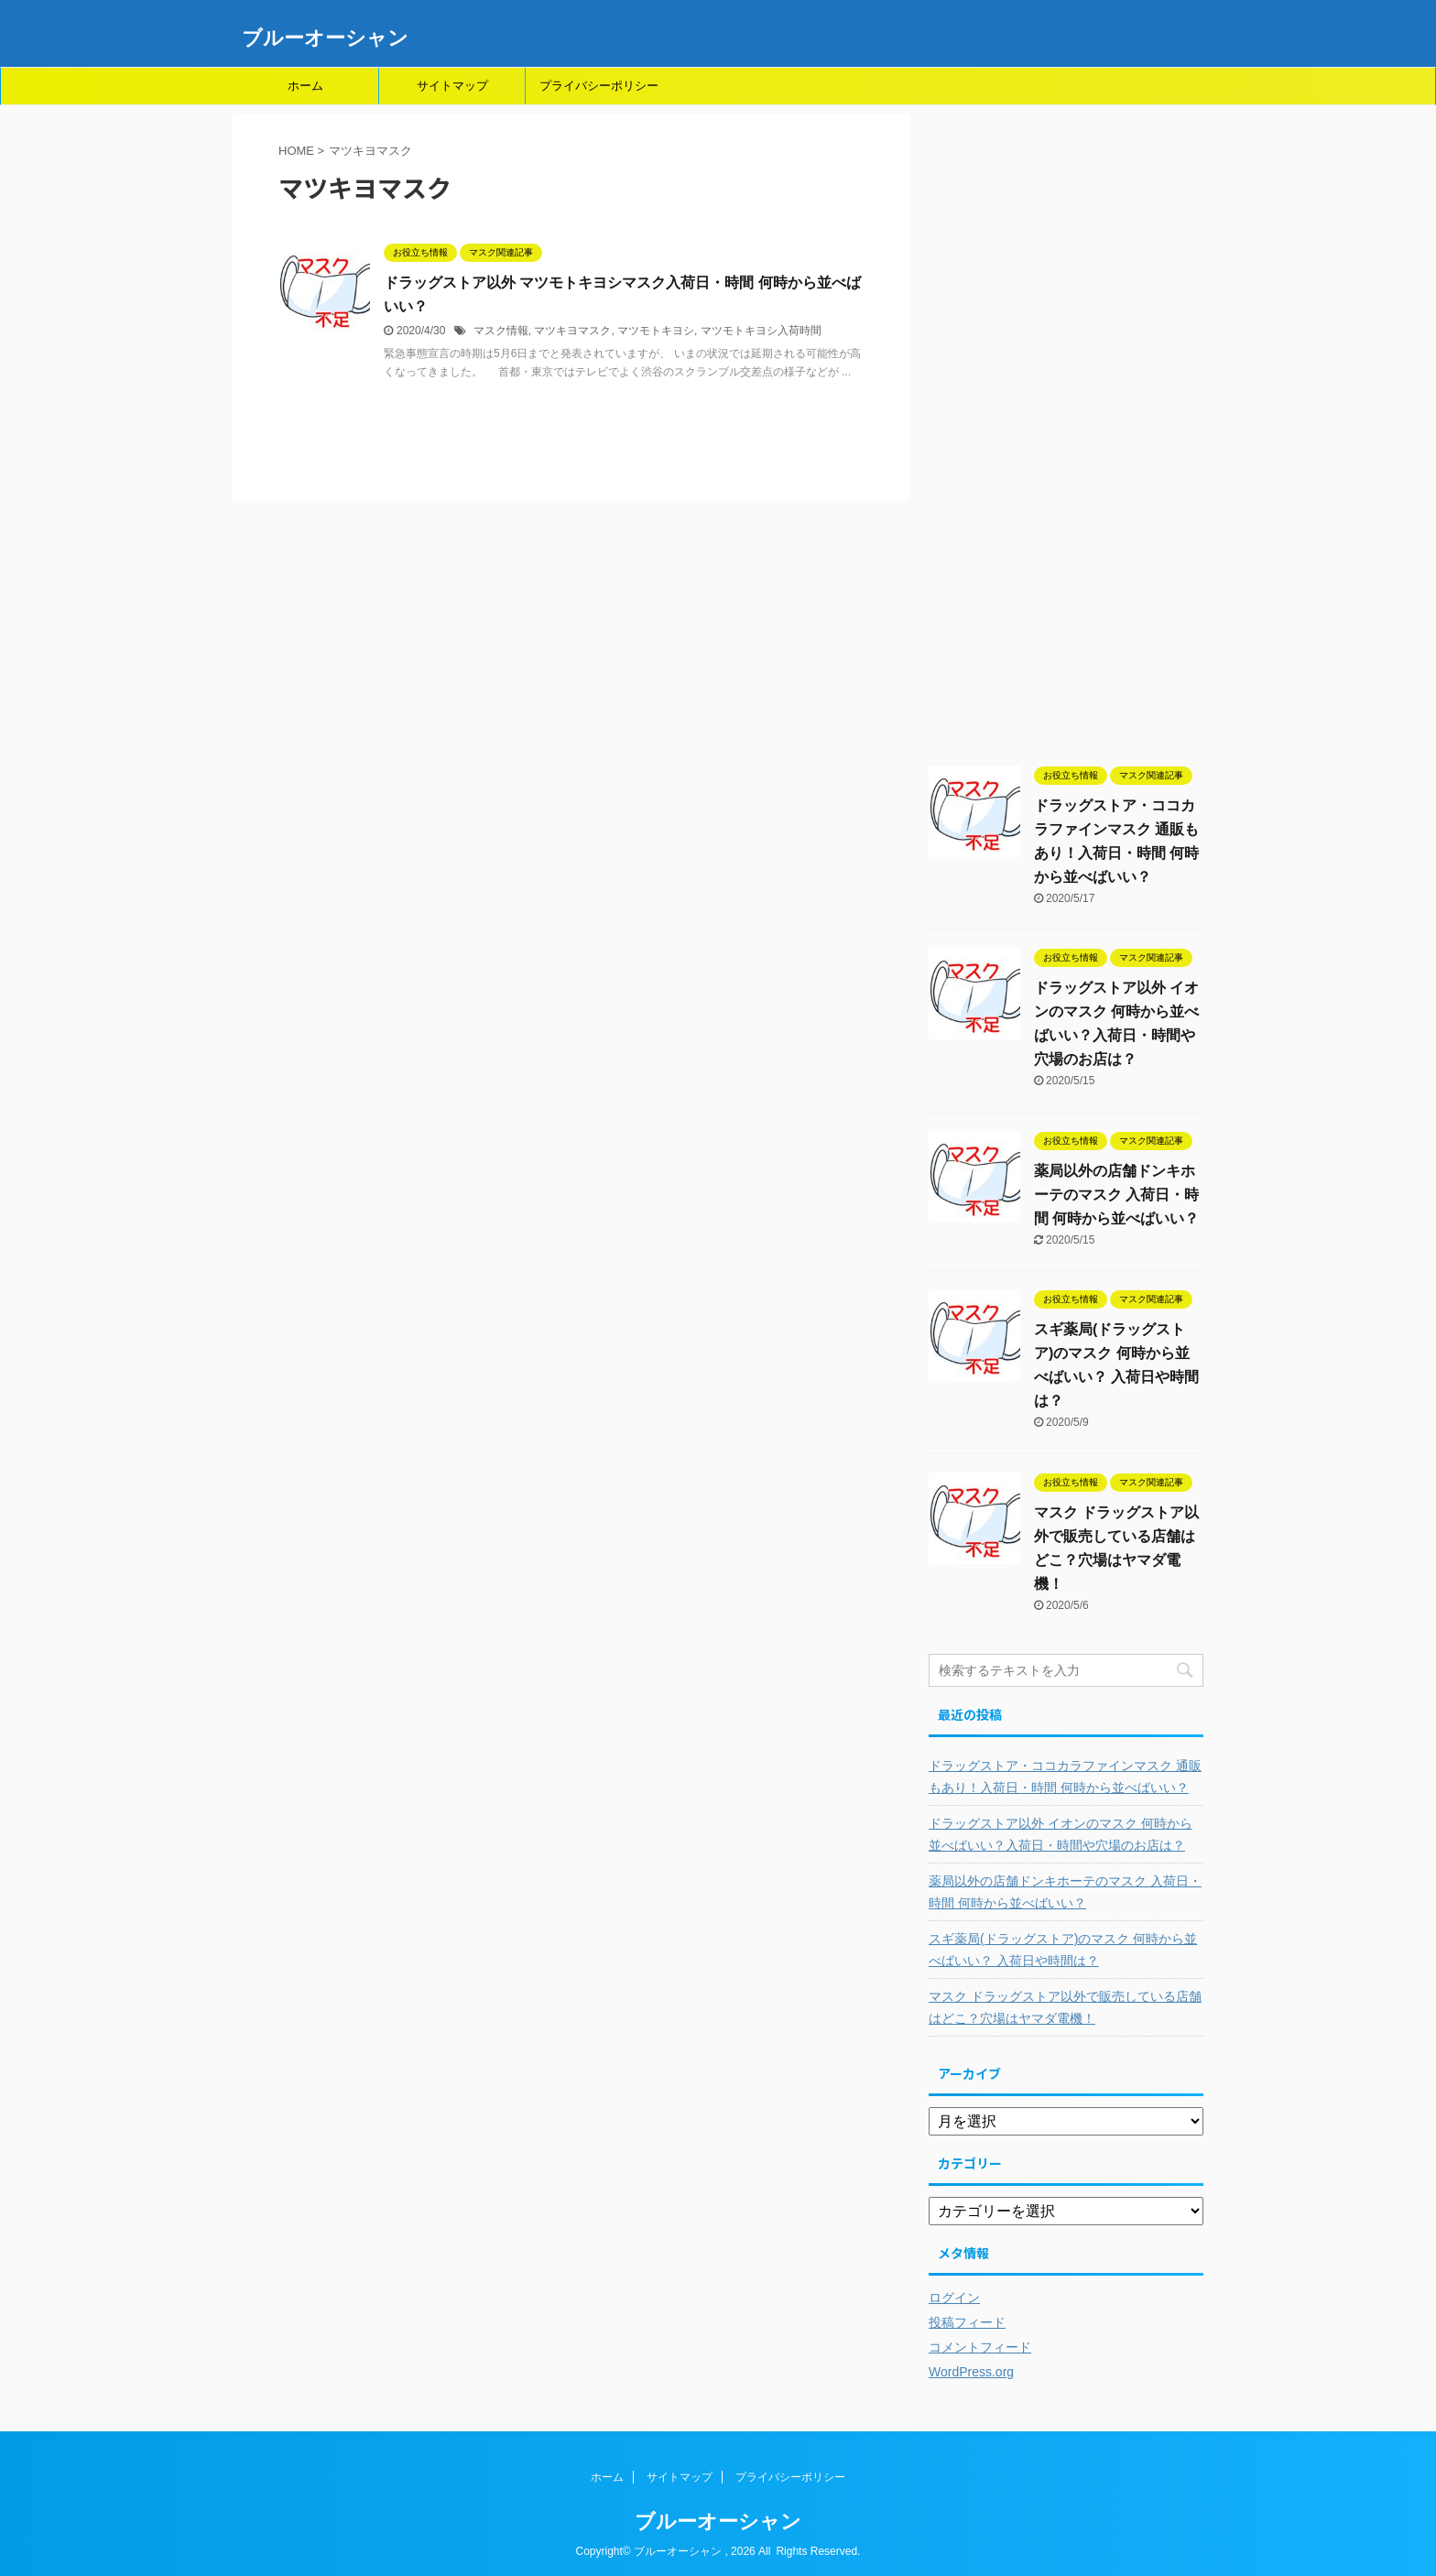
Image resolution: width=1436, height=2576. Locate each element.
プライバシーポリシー (598, 85)
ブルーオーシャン (325, 38)
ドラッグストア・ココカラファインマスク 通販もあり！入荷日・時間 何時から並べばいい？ (1065, 1776)
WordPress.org (971, 2371)
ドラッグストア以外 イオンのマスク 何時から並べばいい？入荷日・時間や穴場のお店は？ (1060, 1834)
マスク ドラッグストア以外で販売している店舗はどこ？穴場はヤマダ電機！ (1065, 2007)
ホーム (305, 85)
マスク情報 (500, 330)
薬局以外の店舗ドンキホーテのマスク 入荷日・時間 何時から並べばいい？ (1116, 1194)
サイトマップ (452, 85)
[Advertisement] (1066, 438)
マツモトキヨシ (655, 330)
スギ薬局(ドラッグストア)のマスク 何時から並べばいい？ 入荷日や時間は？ (1063, 1949)
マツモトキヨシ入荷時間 (761, 330)
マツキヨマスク (572, 330)
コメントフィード (980, 2347)
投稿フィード (967, 2322)
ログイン (954, 2297)
